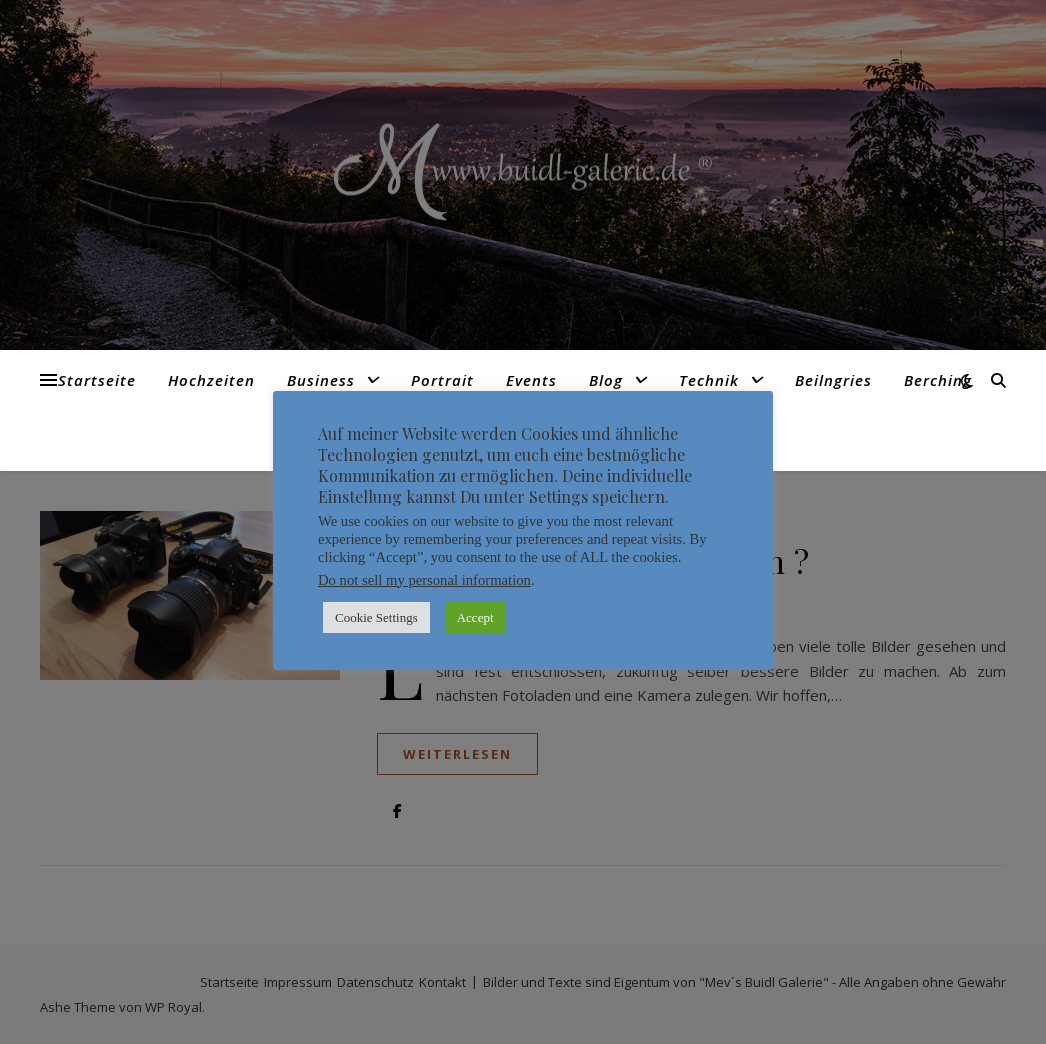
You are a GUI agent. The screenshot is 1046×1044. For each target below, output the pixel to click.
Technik (709, 380)
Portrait (442, 380)
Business (321, 380)
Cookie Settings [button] (376, 617)
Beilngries (833, 380)
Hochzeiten (211, 380)
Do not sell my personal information (424, 580)
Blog (606, 380)
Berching (938, 380)
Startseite (97, 380)
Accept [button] (475, 617)
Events (531, 380)
